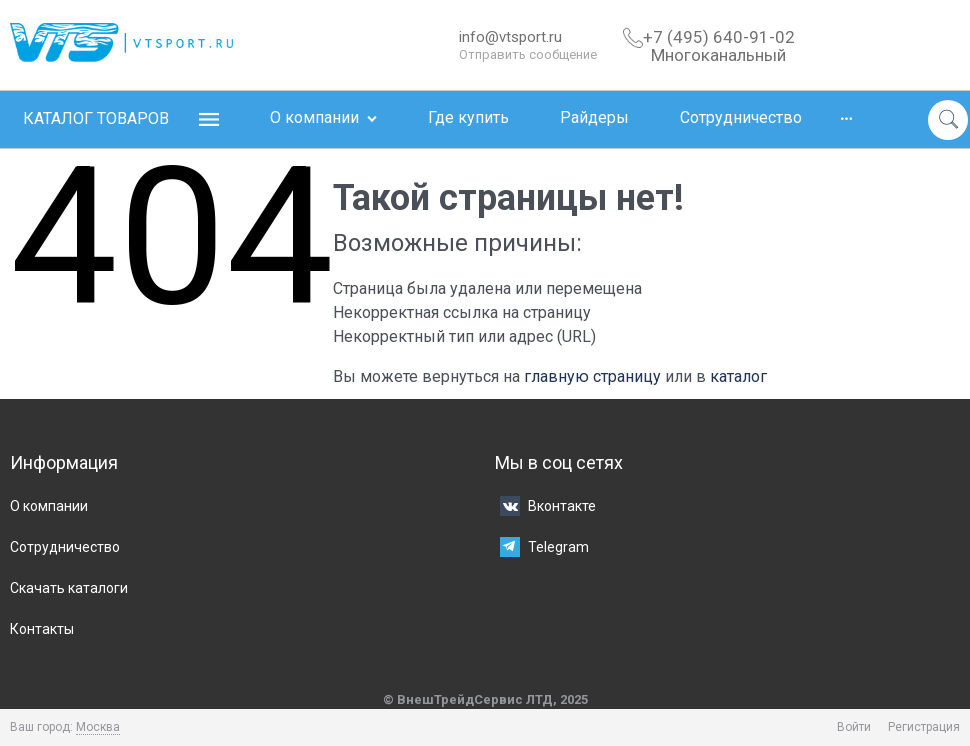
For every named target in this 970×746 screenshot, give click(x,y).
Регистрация (924, 727)
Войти (854, 727)
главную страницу (592, 376)
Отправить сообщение (528, 54)
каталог (738, 376)
